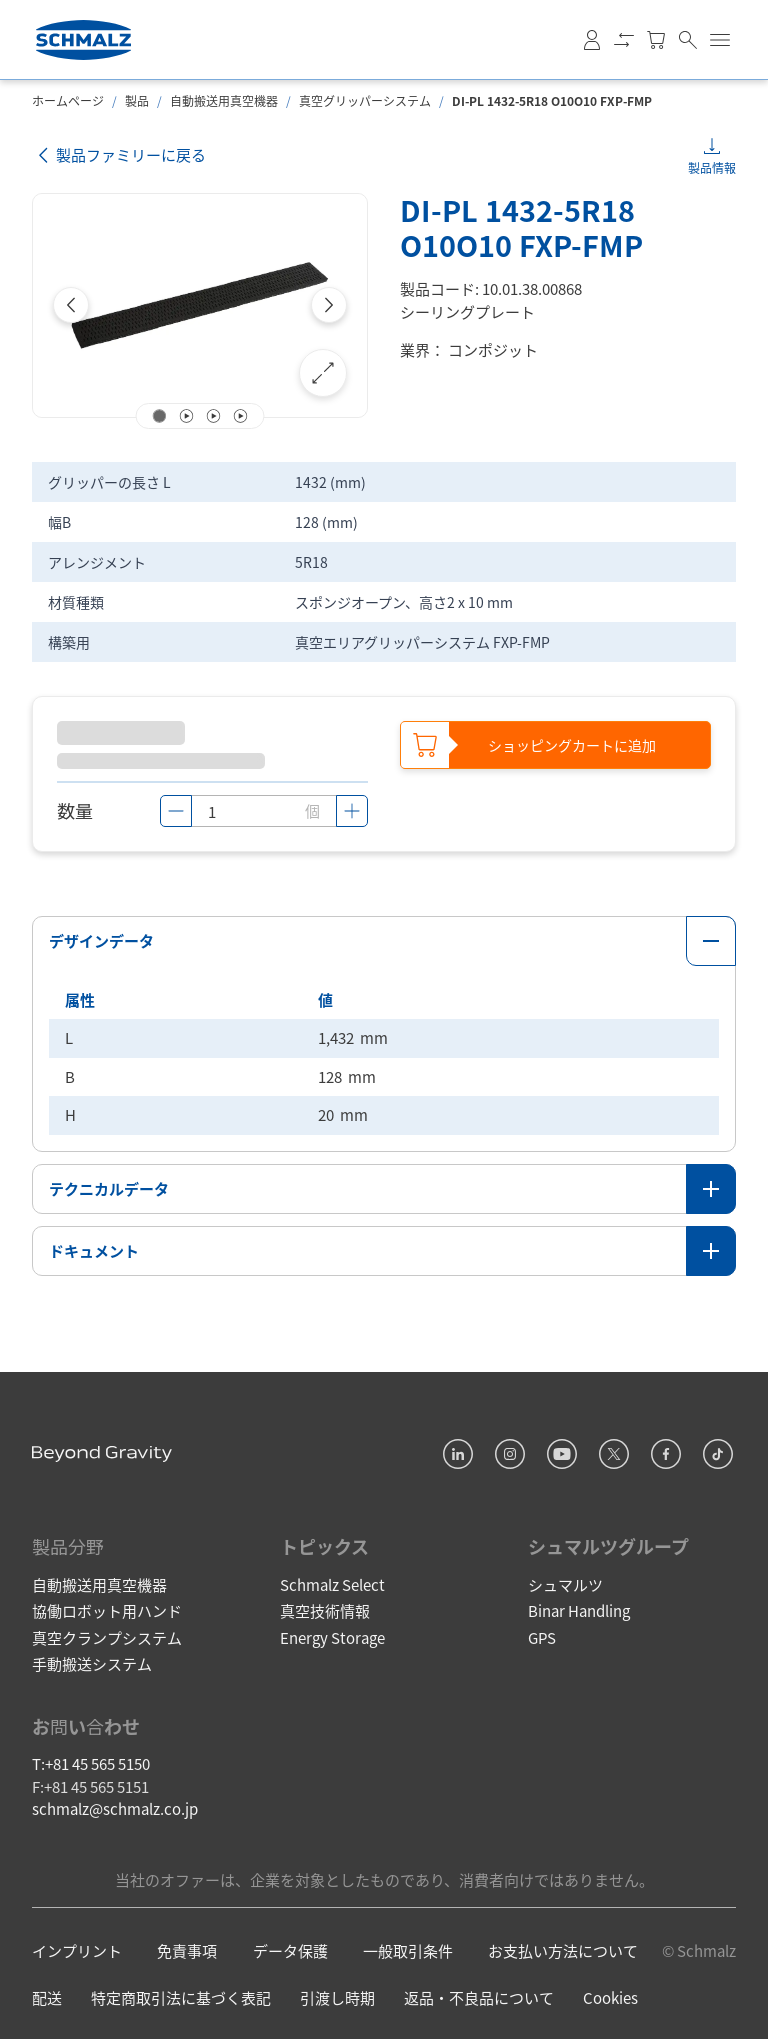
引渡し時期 (337, 1995)
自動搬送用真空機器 (224, 100)
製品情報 (712, 167)
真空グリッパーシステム (365, 100)
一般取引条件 (408, 1948)
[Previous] (71, 305)
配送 (47, 1995)
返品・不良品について (479, 1995)
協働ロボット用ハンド (107, 1608)
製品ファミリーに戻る (119, 155)
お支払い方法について (563, 1948)
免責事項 (187, 1948)
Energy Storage (332, 1634)
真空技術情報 (325, 1608)
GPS (542, 1634)
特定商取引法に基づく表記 (181, 1995)
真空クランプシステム (107, 1634)
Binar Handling (579, 1608)
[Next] (329, 305)
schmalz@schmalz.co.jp (115, 1806)
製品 (137, 100)
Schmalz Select (332, 1581)
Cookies (610, 1995)
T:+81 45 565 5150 (91, 1761)
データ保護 (290, 1948)
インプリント (77, 1948)
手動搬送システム (92, 1661)
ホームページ (68, 100)
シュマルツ (565, 1581)
